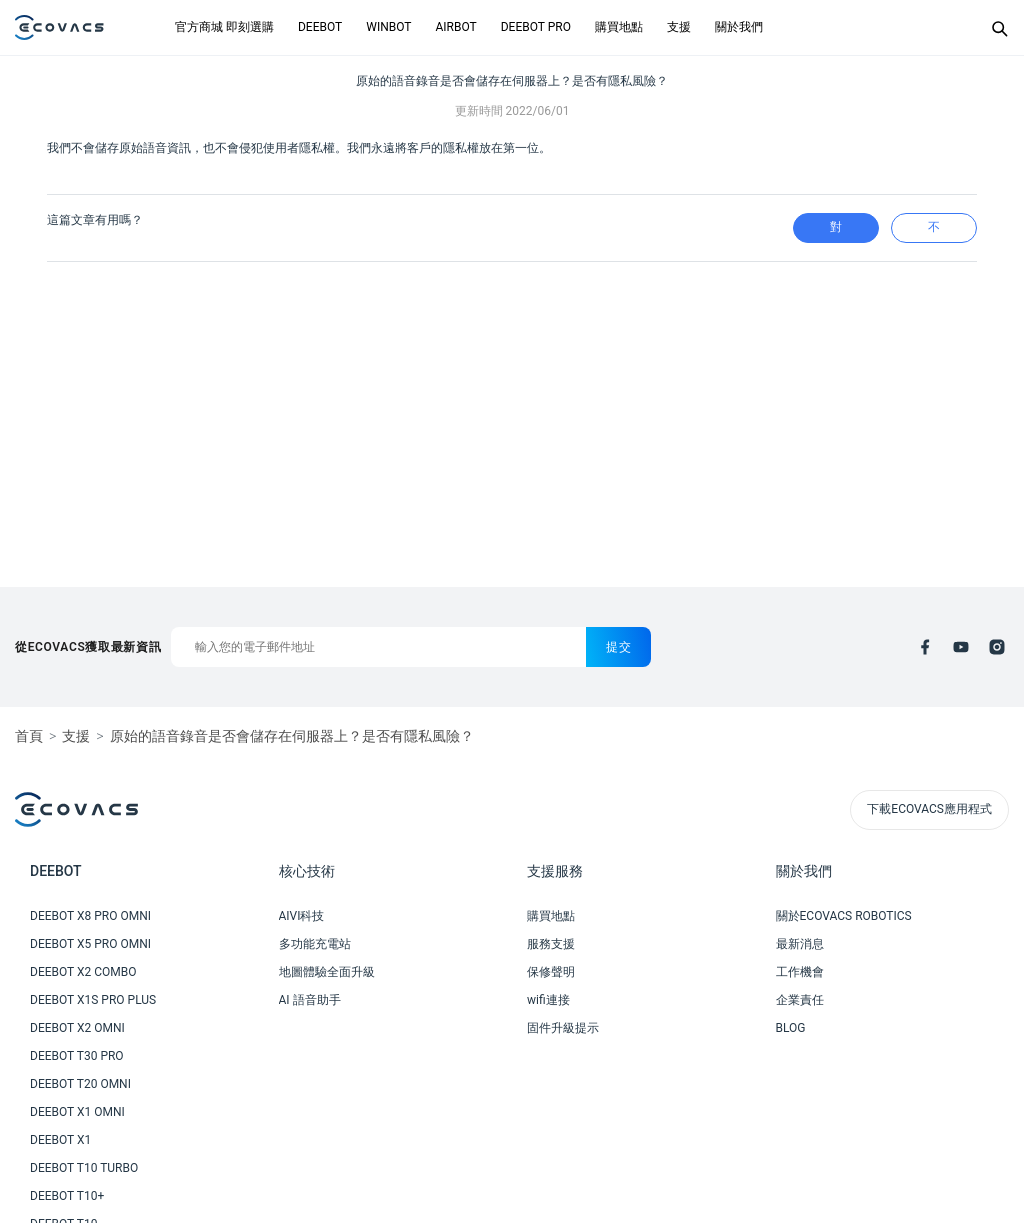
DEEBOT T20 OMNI (80, 1084)
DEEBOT (320, 27)
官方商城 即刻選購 (224, 27)
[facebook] (925, 647)
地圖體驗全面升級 (327, 972)
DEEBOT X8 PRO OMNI (90, 916)
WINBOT (388, 27)
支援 (679, 27)
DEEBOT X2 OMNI (77, 1028)
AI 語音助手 (310, 1000)
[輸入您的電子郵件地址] (378, 647)
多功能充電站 (315, 944)
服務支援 (551, 944)
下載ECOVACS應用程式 (929, 809)
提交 (618, 647)
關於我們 (739, 27)
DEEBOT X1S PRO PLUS (93, 1000)
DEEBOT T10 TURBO (84, 1168)
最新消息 (800, 944)
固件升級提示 (563, 1028)
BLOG (791, 1028)
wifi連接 (548, 1000)
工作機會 (800, 972)
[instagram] (997, 647)
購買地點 (619, 27)
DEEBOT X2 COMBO (83, 972)
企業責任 (800, 1000)
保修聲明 (551, 972)
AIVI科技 (302, 916)
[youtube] (961, 647)
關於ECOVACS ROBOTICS (844, 916)
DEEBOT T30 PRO (77, 1056)
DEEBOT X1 (60, 1140)
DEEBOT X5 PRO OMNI (90, 944)
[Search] (999, 28)
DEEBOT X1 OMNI (77, 1112)
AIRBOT (455, 27)
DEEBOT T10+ (67, 1196)
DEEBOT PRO (536, 27)
